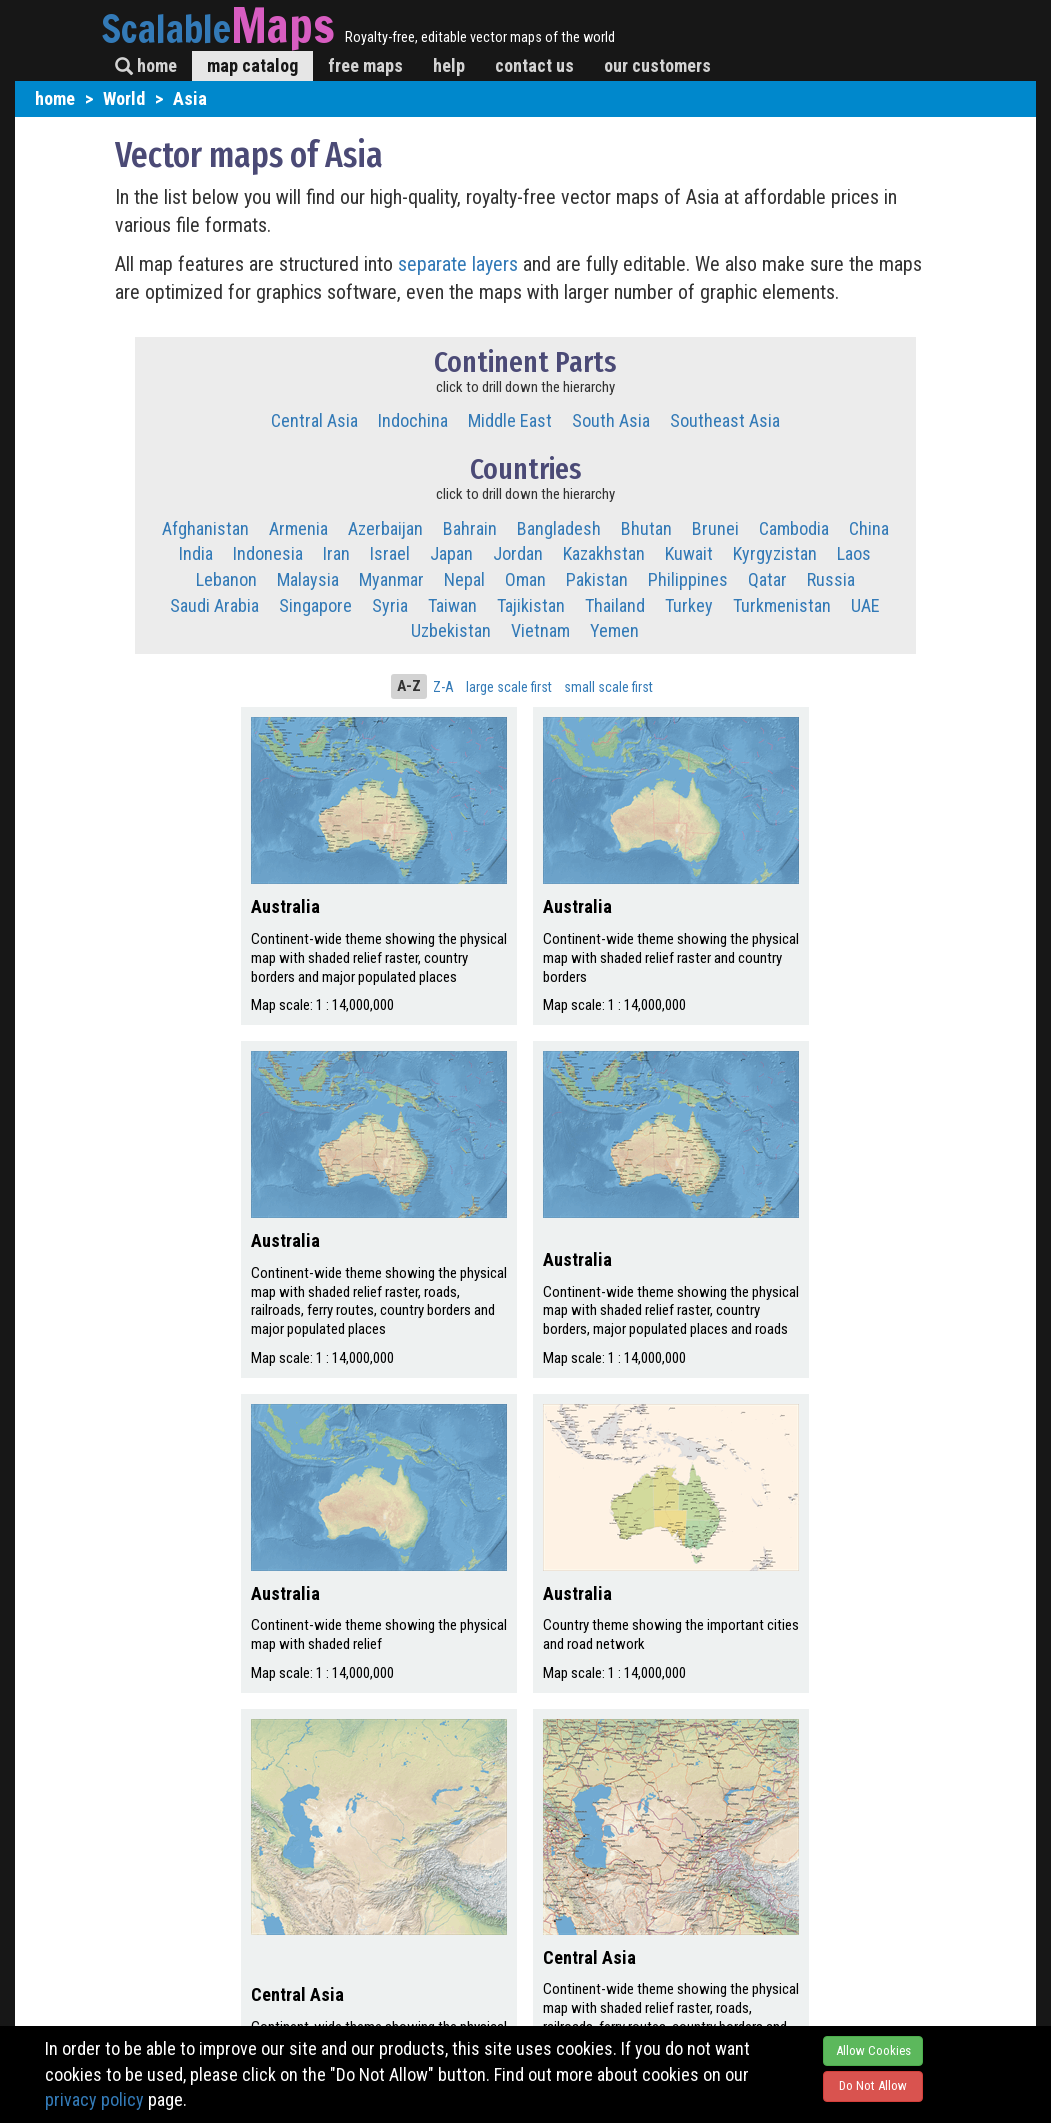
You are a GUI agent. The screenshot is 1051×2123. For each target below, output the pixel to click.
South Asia (611, 420)
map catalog (252, 65)
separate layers (460, 264)
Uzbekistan (451, 630)
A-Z (409, 686)
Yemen (614, 630)
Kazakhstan (604, 553)
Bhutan (646, 528)
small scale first (608, 687)
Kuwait (689, 553)
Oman (525, 579)
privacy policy (94, 2099)
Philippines (688, 579)
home (146, 65)
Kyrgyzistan (775, 553)
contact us (534, 65)
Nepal (464, 579)
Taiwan (452, 605)
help (449, 65)
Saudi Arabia (214, 605)
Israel (390, 553)
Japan (451, 553)
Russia (831, 579)
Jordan (518, 553)
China (869, 528)
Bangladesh (559, 528)
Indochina (413, 420)
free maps (365, 65)
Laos (854, 553)
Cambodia (794, 528)
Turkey (689, 605)
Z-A (443, 687)
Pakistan (597, 579)
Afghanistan (205, 528)
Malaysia (308, 579)
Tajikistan (531, 605)
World (124, 98)
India (196, 553)
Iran (336, 553)
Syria (390, 605)
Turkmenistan (782, 605)
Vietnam (540, 630)
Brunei (715, 528)
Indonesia (268, 553)
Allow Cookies (873, 2050)
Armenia (298, 528)
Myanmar (391, 579)
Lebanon (226, 579)
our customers (657, 65)
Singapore (315, 605)
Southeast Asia (725, 420)
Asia (190, 98)
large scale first (509, 687)
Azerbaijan (385, 528)
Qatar (767, 579)
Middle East (510, 420)
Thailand (615, 605)
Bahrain (470, 528)
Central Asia (314, 420)
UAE (865, 605)
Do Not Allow (873, 2085)
